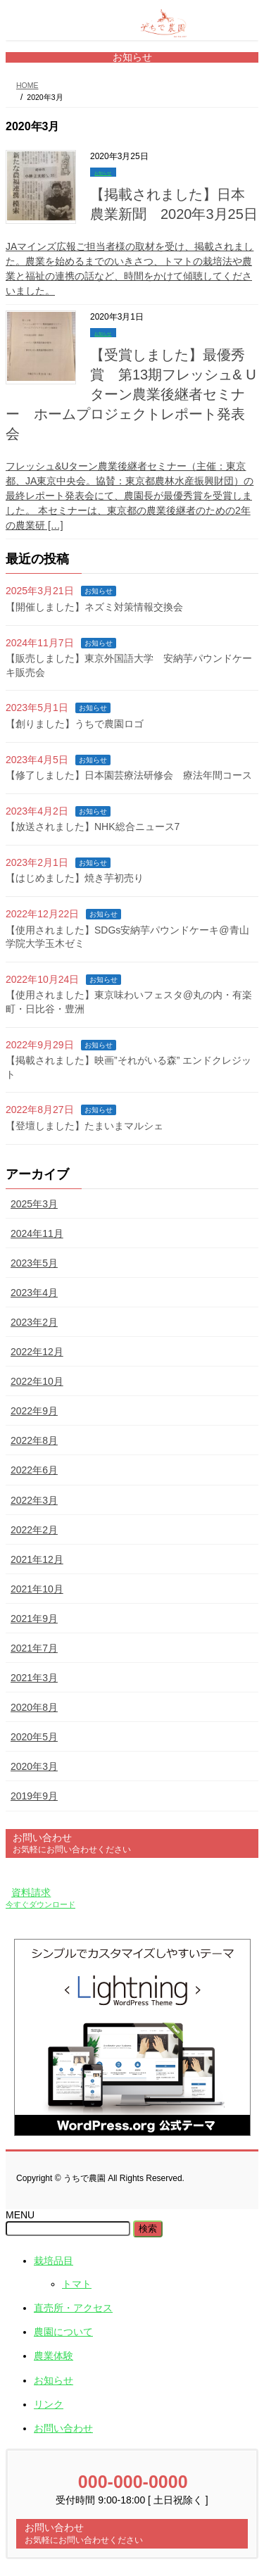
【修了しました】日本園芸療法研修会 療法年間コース (129, 775)
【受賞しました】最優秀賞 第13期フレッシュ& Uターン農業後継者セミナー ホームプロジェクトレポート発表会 (131, 394)
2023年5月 (34, 1263)
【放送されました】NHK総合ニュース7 (93, 826)
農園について (63, 2331)
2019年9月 (34, 1796)
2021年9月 (34, 1618)
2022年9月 (34, 1410)
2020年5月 (34, 1736)
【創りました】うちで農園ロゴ (75, 723)
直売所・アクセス (73, 2307)
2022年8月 (34, 1440)
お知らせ (102, 172)
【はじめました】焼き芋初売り (75, 878)
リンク (48, 2404)
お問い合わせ (63, 2428)
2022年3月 (34, 1500)
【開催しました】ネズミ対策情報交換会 (94, 606)
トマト (77, 2283)
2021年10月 (37, 1589)
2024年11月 (37, 1233)
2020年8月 (34, 1707)
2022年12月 (37, 1351)
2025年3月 (34, 1204)
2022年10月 (37, 1381)
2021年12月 (37, 1559)
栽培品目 (53, 2260)
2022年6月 (34, 1470)
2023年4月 (34, 1292)
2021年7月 (34, 1648)
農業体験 (53, 2355)
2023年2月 (34, 1322)
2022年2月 (34, 1529)
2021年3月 (34, 1677)
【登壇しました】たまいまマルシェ (84, 1125)
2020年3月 (34, 1766)
